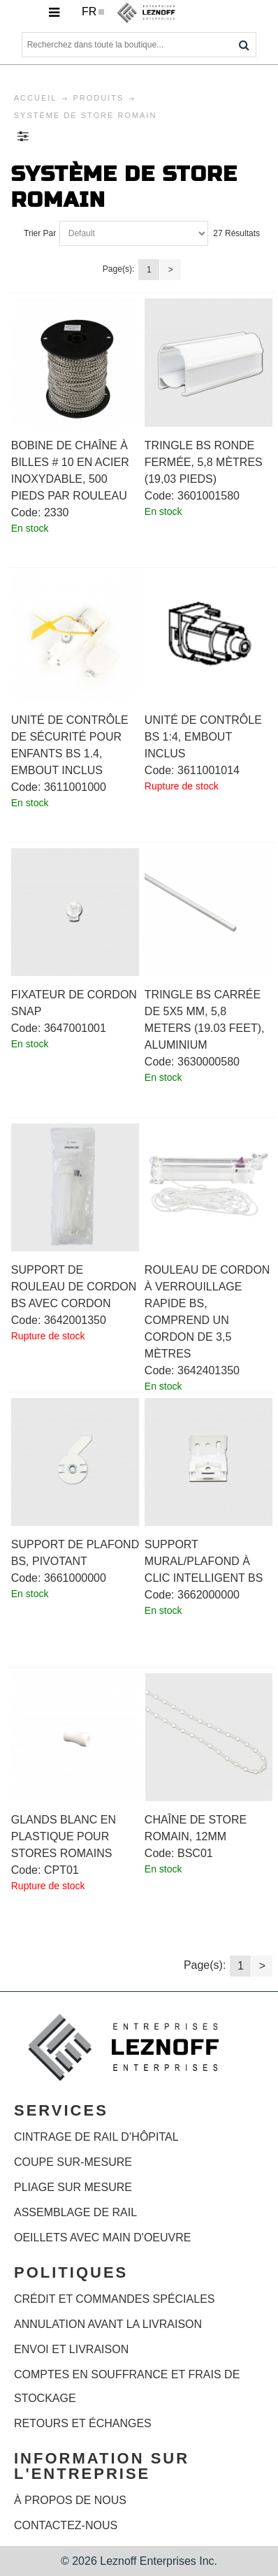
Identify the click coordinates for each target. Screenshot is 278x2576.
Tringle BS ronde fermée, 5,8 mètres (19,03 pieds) (204, 462)
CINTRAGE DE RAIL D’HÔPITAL (96, 2137)
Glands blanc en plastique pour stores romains (63, 1836)
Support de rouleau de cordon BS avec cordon (74, 1286)
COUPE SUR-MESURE (73, 2162)
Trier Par (40, 233)
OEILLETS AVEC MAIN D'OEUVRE (102, 2237)
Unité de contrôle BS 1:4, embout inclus (203, 736)
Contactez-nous (65, 2525)
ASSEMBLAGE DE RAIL (75, 2212)
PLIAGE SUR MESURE (73, 2187)
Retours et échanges (83, 2423)
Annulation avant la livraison (108, 2324)
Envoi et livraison (71, 2349)
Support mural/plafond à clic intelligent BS (204, 1561)
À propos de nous (70, 2500)
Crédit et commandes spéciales (114, 2299)
